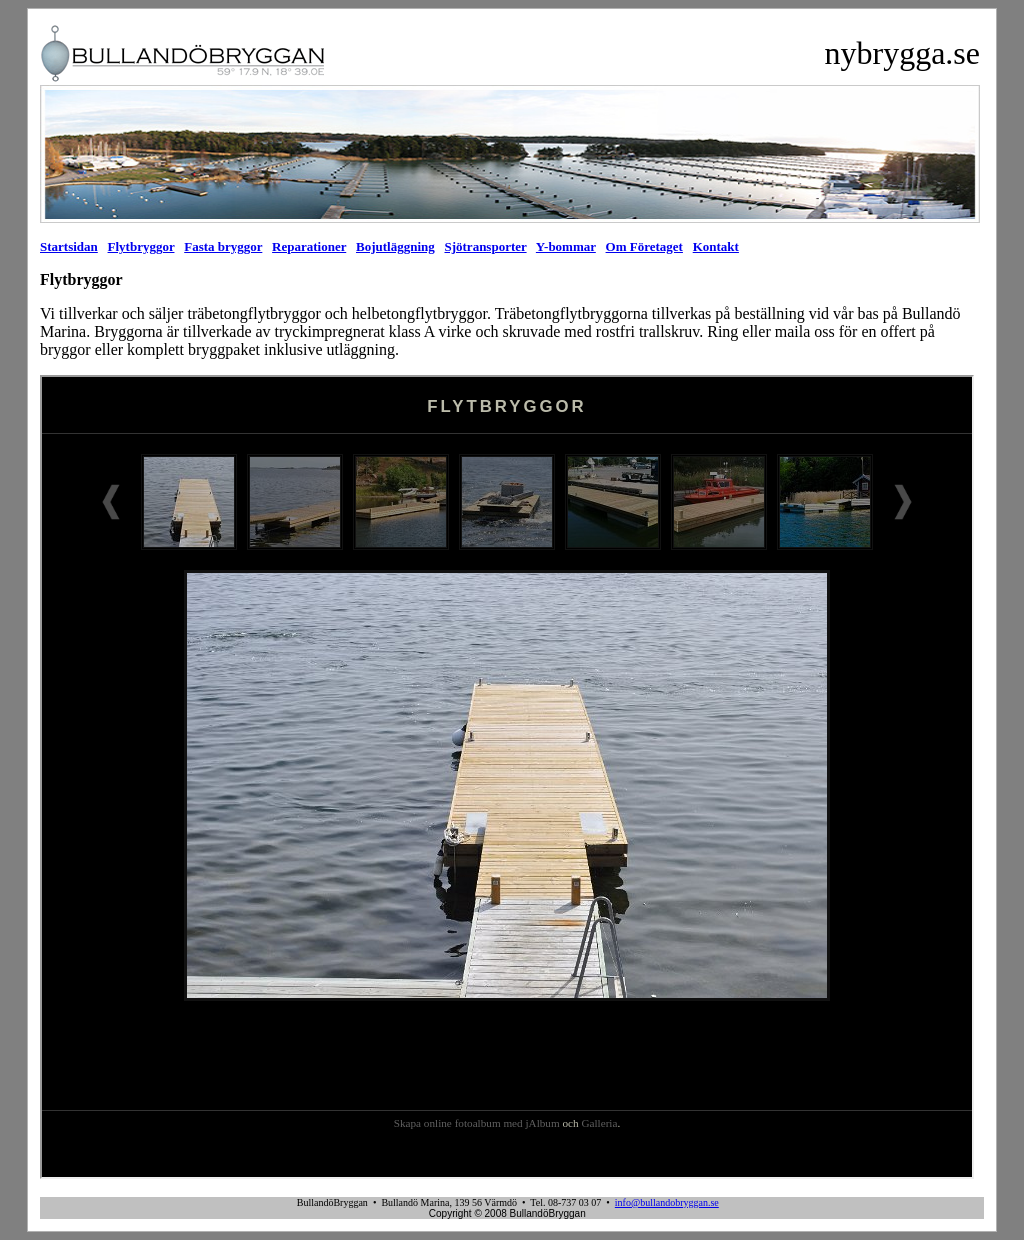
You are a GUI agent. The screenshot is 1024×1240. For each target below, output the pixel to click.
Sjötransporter (485, 246)
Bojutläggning (395, 246)
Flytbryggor (141, 246)
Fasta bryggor (223, 246)
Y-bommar (566, 246)
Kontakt (716, 246)
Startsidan (69, 246)
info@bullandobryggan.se (667, 1202)
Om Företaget (644, 246)
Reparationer (309, 246)
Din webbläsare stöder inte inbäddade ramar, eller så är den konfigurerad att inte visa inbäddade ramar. (507, 777)
